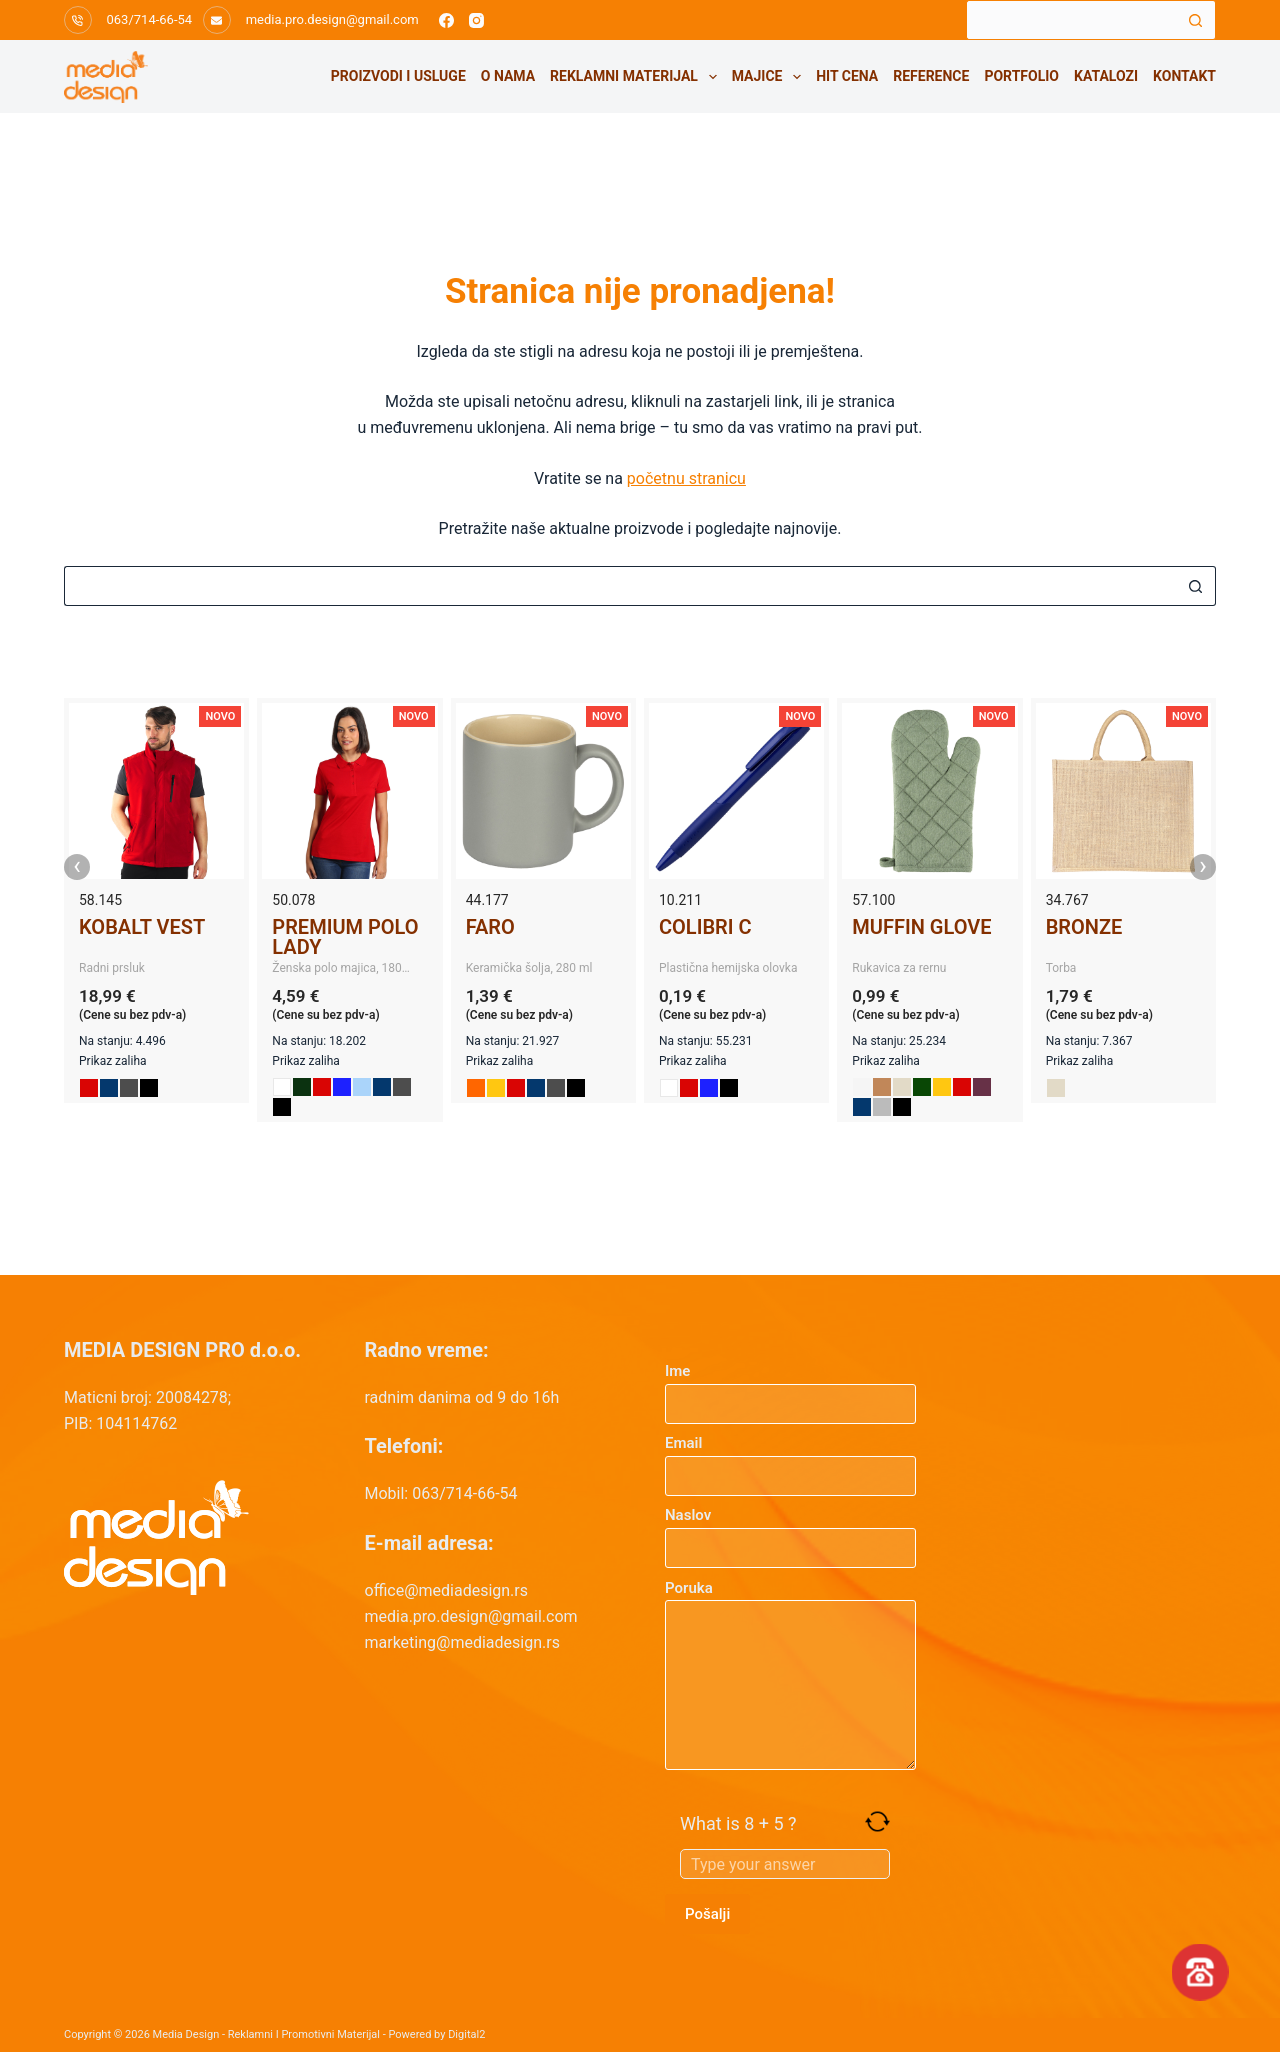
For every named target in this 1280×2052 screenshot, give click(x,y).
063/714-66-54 (150, 19)
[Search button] (1196, 20)
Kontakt (1184, 76)
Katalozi (1106, 76)
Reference (931, 76)
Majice (770, 77)
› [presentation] (1203, 867)
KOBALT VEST (142, 927)
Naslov (790, 1531)
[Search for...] (1071, 20)
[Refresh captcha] (877, 1821)
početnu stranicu (686, 478)
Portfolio (1021, 76)
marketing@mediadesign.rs (462, 1642)
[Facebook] (446, 20)
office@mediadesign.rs (447, 1590)
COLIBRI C (705, 927)
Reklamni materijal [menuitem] (637, 77)
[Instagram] (476, 20)
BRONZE (1084, 927)
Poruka (790, 1675)
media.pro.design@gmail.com (332, 19)
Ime (790, 1387)
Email (790, 1459)
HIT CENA (847, 76)
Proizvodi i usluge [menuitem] (398, 76)
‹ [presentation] (77, 867)
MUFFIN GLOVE (921, 927)
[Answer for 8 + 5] (785, 1864)
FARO (490, 927)
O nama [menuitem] (508, 76)
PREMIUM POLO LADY (345, 937)
